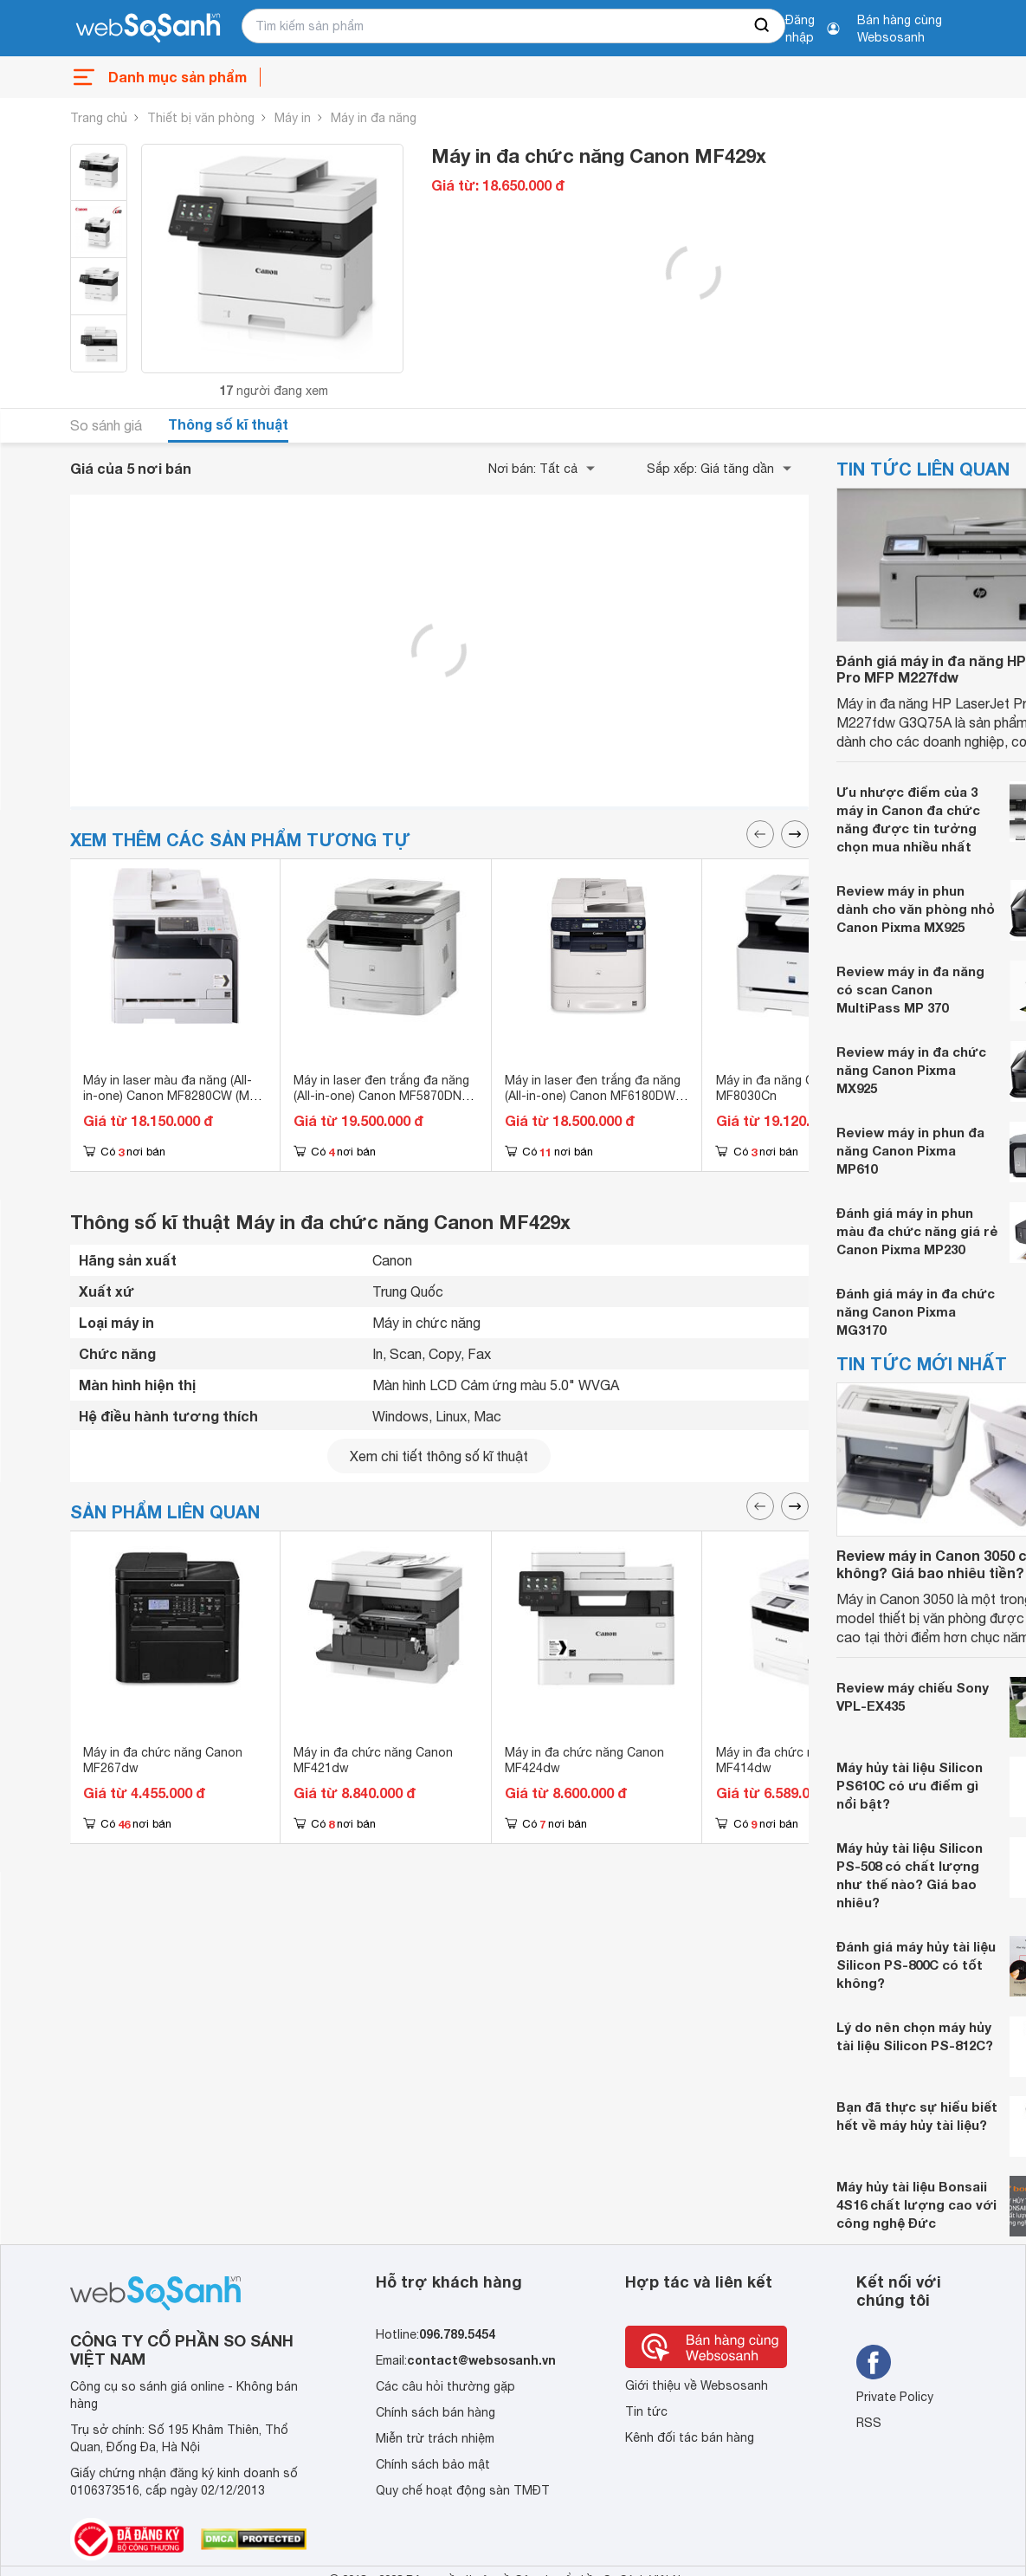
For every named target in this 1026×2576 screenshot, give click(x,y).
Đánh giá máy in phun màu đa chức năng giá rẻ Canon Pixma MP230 (916, 1231)
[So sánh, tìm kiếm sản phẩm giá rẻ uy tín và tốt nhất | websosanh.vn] (148, 28)
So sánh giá (106, 425)
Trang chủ (98, 118)
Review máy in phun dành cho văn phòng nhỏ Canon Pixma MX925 (915, 909)
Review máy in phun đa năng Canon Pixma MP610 (910, 1150)
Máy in (292, 118)
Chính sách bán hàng (435, 2412)
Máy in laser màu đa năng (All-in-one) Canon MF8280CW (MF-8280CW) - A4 (172, 1095)
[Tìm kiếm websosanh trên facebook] (873, 2362)
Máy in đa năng (373, 118)
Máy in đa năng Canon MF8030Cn (779, 1088)
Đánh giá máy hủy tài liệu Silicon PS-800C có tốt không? (916, 1964)
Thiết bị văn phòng (201, 118)
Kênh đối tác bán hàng (689, 2437)
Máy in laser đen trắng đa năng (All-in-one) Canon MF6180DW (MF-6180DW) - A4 (593, 1095)
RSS (868, 2423)
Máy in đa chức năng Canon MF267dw (162, 1760)
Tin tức (646, 2411)
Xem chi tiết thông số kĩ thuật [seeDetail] (439, 1456)
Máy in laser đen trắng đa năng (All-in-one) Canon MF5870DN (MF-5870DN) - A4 (381, 1095)
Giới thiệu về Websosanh (696, 2385)
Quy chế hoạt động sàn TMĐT (463, 2490)
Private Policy (894, 2397)
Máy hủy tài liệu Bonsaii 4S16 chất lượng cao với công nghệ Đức (916, 2204)
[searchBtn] (762, 26)
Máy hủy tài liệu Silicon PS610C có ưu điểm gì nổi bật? (909, 1785)
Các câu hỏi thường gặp (445, 2386)
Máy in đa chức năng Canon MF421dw (373, 1760)
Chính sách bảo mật (433, 2464)
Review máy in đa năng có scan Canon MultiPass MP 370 (910, 989)
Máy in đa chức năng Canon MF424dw (584, 1760)
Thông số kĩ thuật (228, 424)
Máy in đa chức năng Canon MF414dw (795, 1760)
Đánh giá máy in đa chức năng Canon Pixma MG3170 (915, 1311)
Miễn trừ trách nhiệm (435, 2438)
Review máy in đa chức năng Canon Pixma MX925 (911, 1070)
